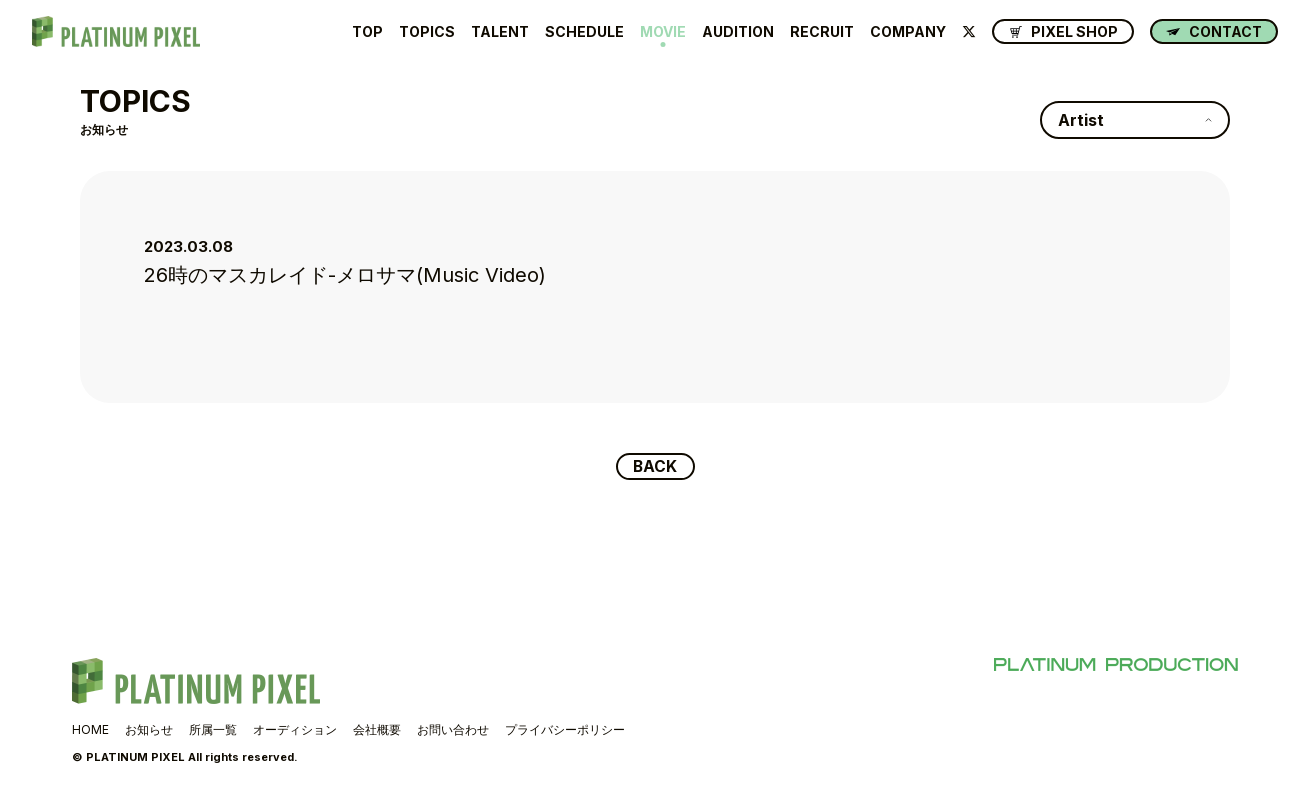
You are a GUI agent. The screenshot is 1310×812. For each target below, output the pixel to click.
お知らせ (149, 730)
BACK (655, 467)
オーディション (295, 730)
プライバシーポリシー (565, 730)
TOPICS (427, 32)
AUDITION (738, 32)
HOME (90, 730)
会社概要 (377, 730)
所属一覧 (213, 730)
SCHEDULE (584, 32)
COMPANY (908, 32)
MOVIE (663, 32)
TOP (367, 32)
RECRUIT (822, 32)
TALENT (500, 32)
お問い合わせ (453, 730)
